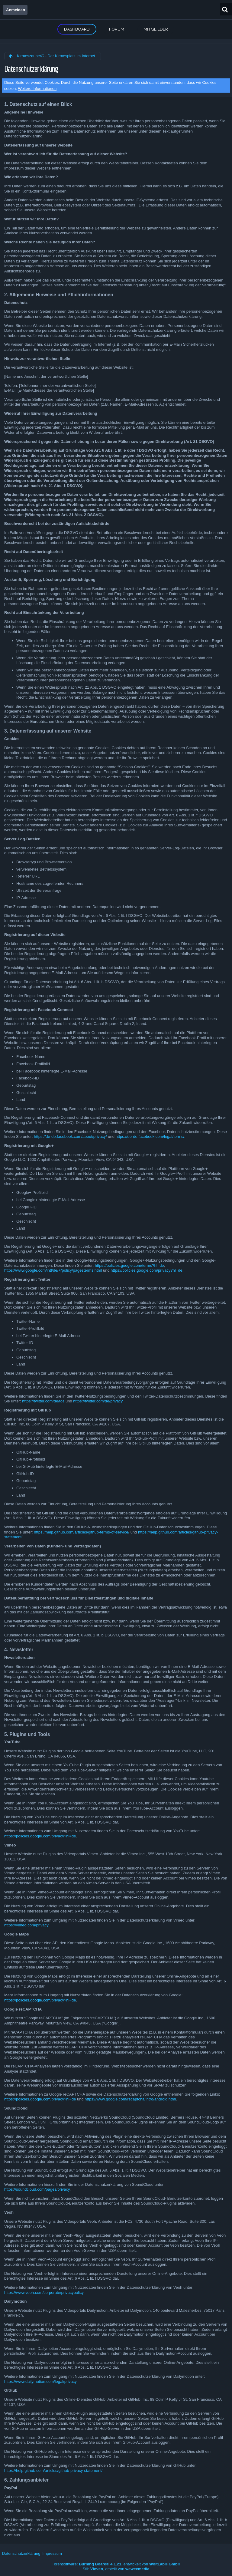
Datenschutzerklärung (21, 2553)
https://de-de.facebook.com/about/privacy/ (70, 1136)
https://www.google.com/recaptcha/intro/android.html (130, 2099)
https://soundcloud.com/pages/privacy (37, 2189)
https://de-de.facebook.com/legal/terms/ (150, 1136)
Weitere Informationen (37, 88)
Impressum (52, 2553)
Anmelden (15, 10)
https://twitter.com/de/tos (43, 1401)
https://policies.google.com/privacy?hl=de (146, 1270)
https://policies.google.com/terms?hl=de (129, 1265)
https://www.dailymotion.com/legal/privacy (40, 2381)
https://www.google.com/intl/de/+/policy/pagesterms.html (53, 1270)
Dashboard (77, 29)
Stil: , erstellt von (116, 2569)
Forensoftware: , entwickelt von (116, 2564)
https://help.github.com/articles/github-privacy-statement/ (53, 2470)
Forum (116, 29)
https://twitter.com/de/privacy (97, 1401)
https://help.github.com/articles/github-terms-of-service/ (81, 1532)
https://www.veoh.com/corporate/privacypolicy (43, 2292)
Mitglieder (155, 29)
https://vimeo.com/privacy (26, 1925)
